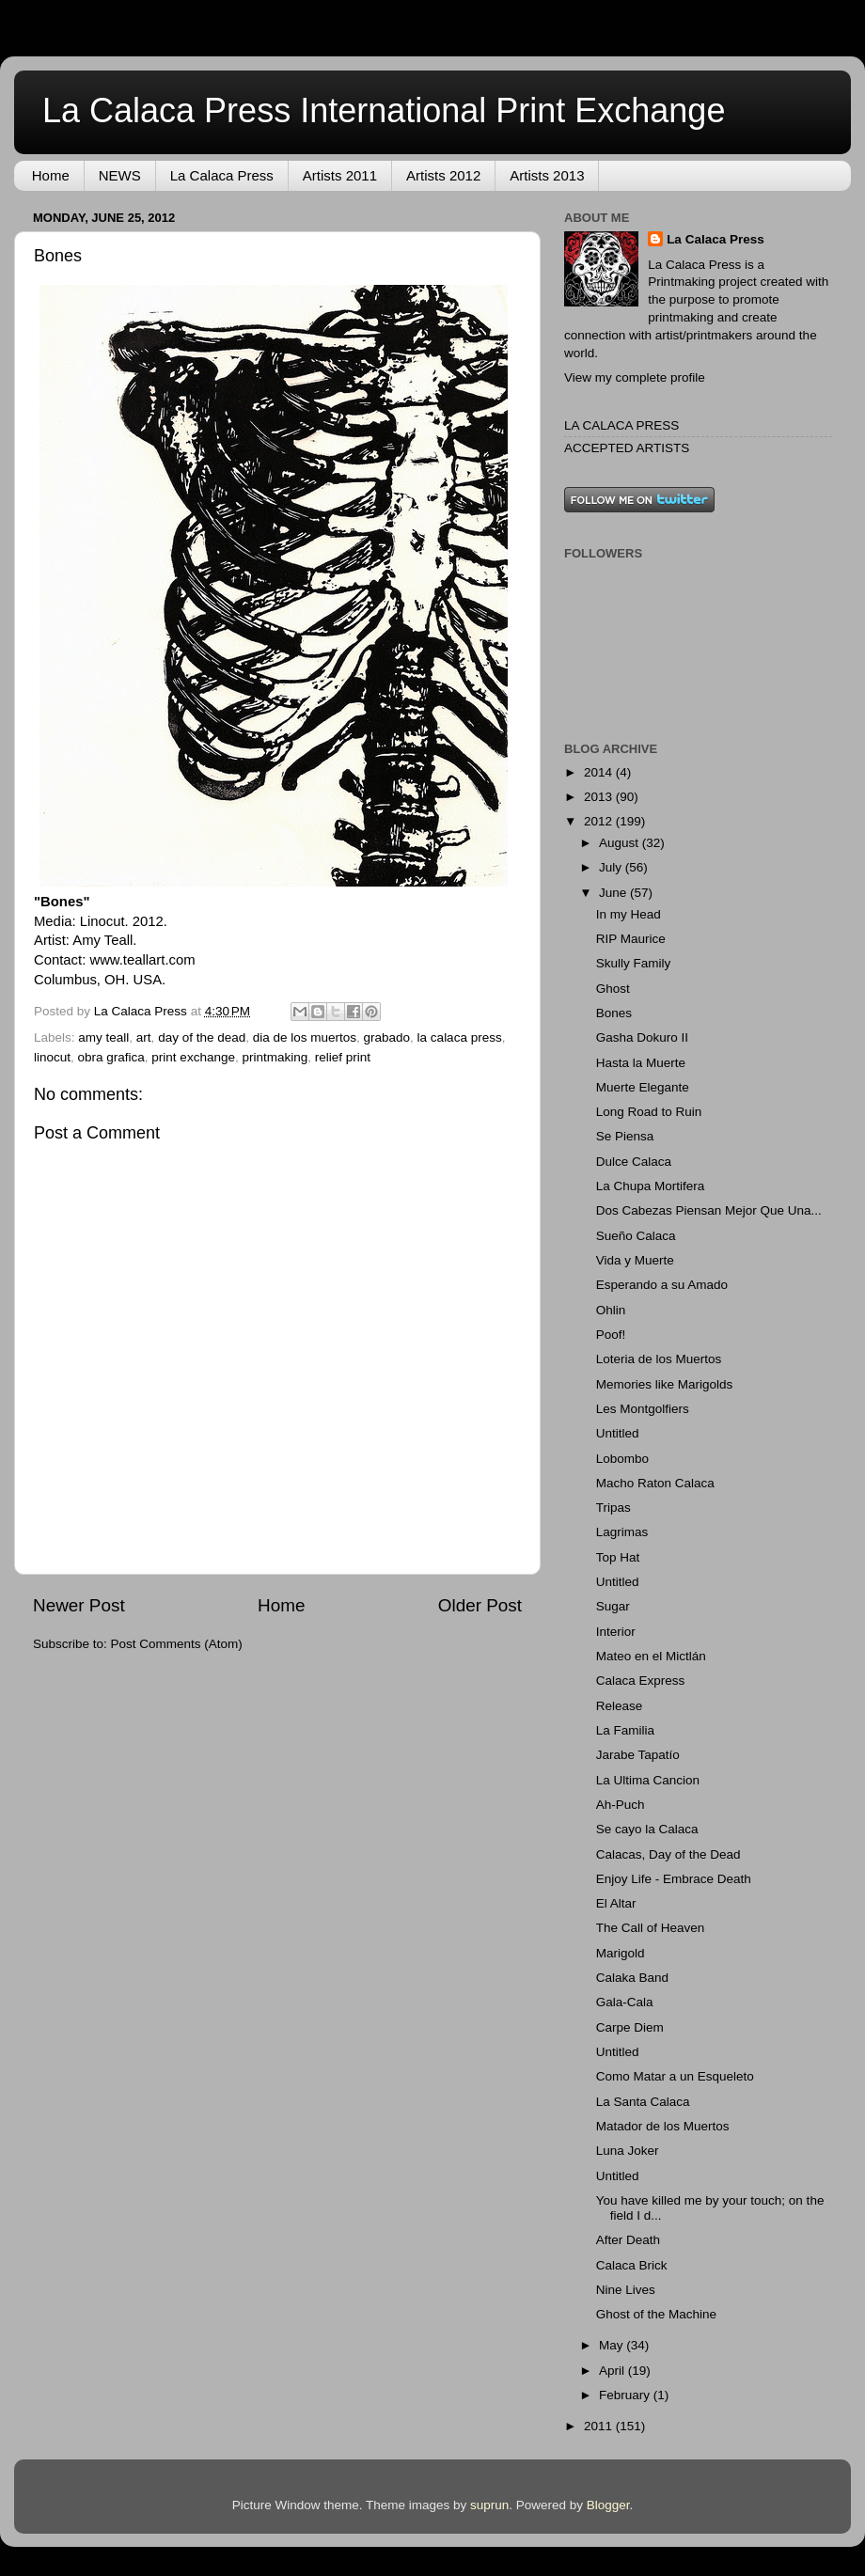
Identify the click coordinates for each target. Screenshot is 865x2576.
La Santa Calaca (643, 2102)
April (613, 2371)
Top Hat (618, 1557)
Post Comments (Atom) (177, 1644)
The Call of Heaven (650, 1928)
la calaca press (459, 1037)
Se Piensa (625, 1136)
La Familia (625, 1730)
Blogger (608, 2505)
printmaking (274, 1057)
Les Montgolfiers (642, 1409)
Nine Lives (625, 2290)
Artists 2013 (547, 175)
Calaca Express (640, 1680)
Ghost (613, 989)
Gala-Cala (624, 2002)
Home (51, 175)
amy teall (103, 1037)
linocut (52, 1057)
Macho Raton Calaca (655, 1483)
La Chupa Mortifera (650, 1186)
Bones (614, 1013)
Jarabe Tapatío (638, 1755)
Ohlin (611, 1310)
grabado (387, 1037)
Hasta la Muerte (640, 1063)
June (614, 893)
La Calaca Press (222, 175)
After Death (628, 2240)
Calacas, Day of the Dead (668, 1854)
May (612, 2345)
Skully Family (633, 963)
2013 (600, 797)
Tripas (613, 1507)
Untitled (617, 1433)
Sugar (613, 1606)
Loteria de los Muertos (659, 1359)
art (143, 1037)
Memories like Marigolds (664, 1384)
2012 (600, 821)
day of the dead (201, 1037)
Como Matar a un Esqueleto (675, 2076)
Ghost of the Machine (656, 2314)
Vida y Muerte (635, 1260)
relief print (342, 1057)
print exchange (193, 1057)
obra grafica (111, 1057)
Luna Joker (627, 2151)
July (612, 867)
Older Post (480, 1605)
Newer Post (79, 1605)
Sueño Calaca (636, 1236)
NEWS (120, 175)
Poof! (611, 1334)
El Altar (616, 1903)
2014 (600, 772)
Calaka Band (632, 1978)
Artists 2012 (443, 175)
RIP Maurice (631, 939)
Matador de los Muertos (663, 2126)
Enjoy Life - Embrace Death (673, 1879)
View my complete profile (634, 377)
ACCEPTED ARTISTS (626, 448)
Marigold (620, 1953)
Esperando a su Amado (662, 1285)
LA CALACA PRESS (621, 425)
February (626, 2395)
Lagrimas (622, 1532)
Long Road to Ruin (649, 1112)
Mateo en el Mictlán (651, 1656)
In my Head (628, 914)
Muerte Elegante (642, 1087)
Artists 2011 (340, 175)
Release (619, 1706)
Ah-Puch (620, 1805)
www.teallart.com (142, 959)
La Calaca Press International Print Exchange (383, 110)
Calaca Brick (632, 2265)
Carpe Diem (630, 2027)
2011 (600, 2426)
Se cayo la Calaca (647, 1829)
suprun (489, 2505)
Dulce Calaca (633, 1161)
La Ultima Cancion (648, 1780)
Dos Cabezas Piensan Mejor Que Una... (709, 1210)
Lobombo (622, 1459)
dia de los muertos (304, 1037)
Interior (616, 1632)
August (620, 843)
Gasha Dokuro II (642, 1037)
